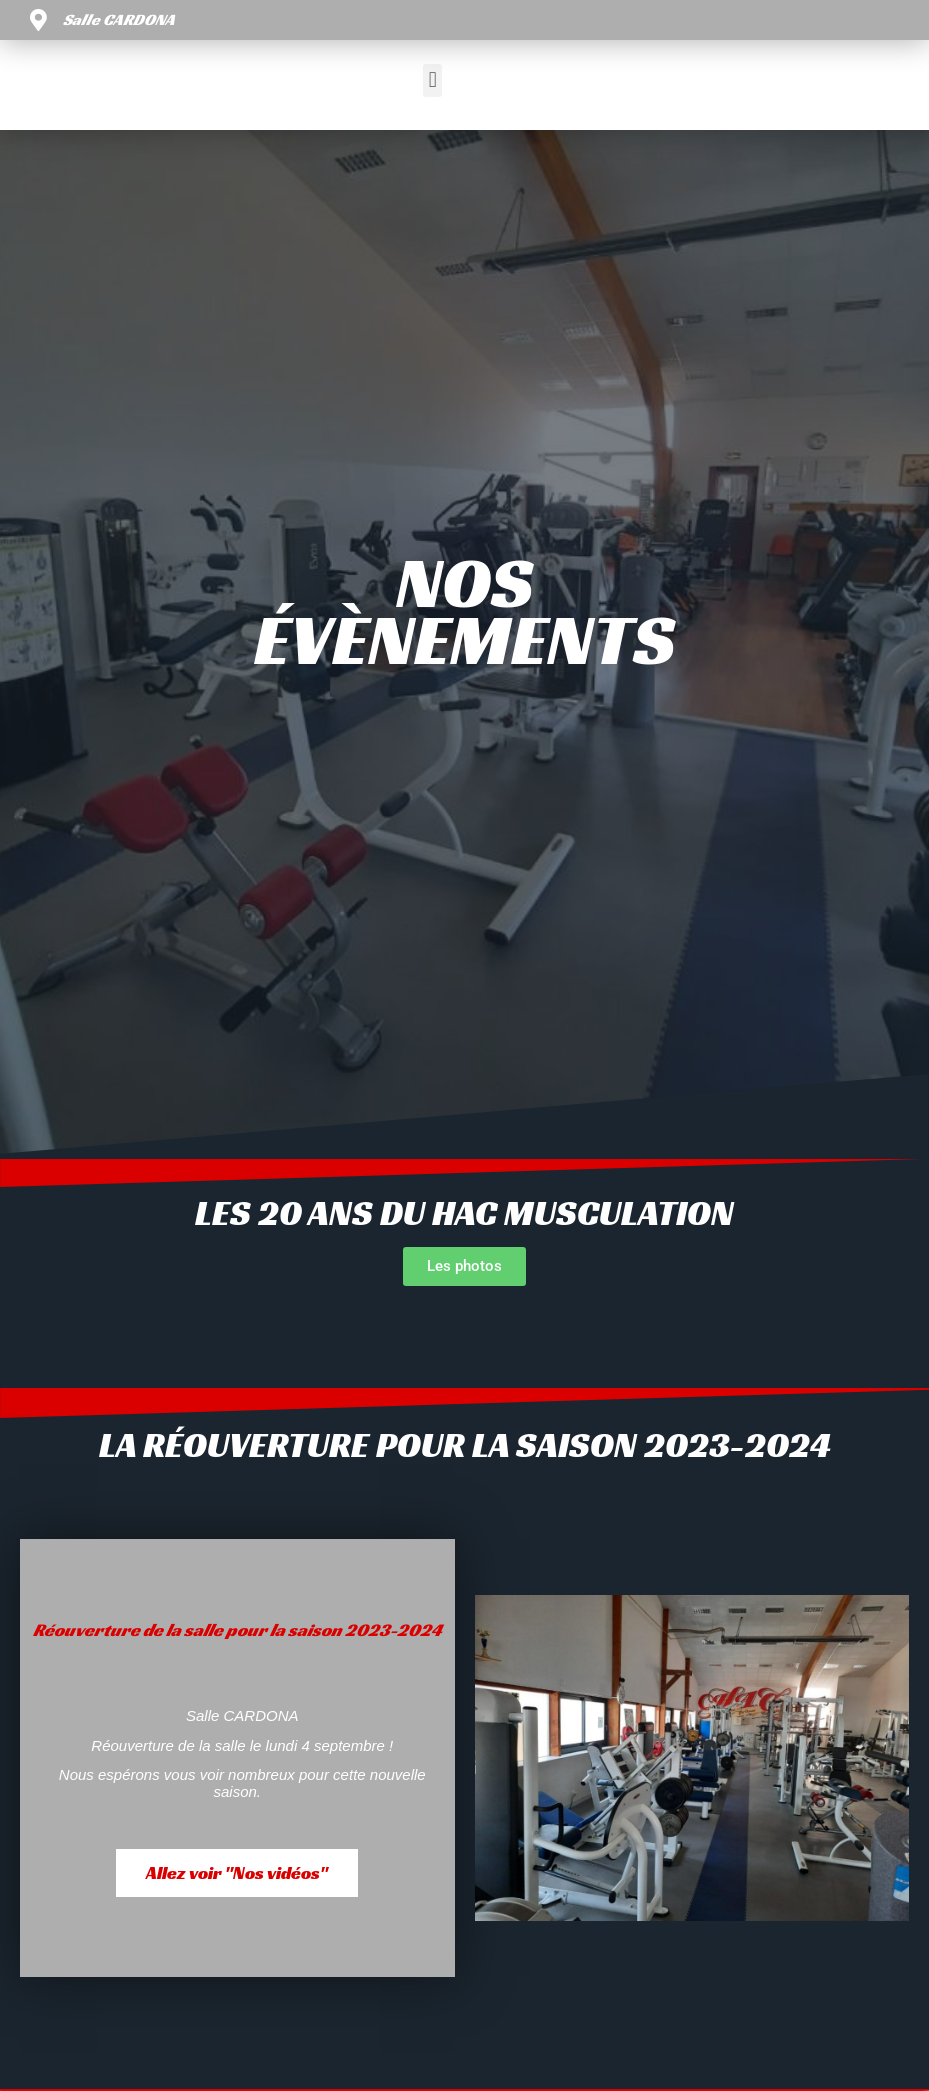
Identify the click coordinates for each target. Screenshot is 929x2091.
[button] (432, 80)
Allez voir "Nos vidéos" (237, 1872)
